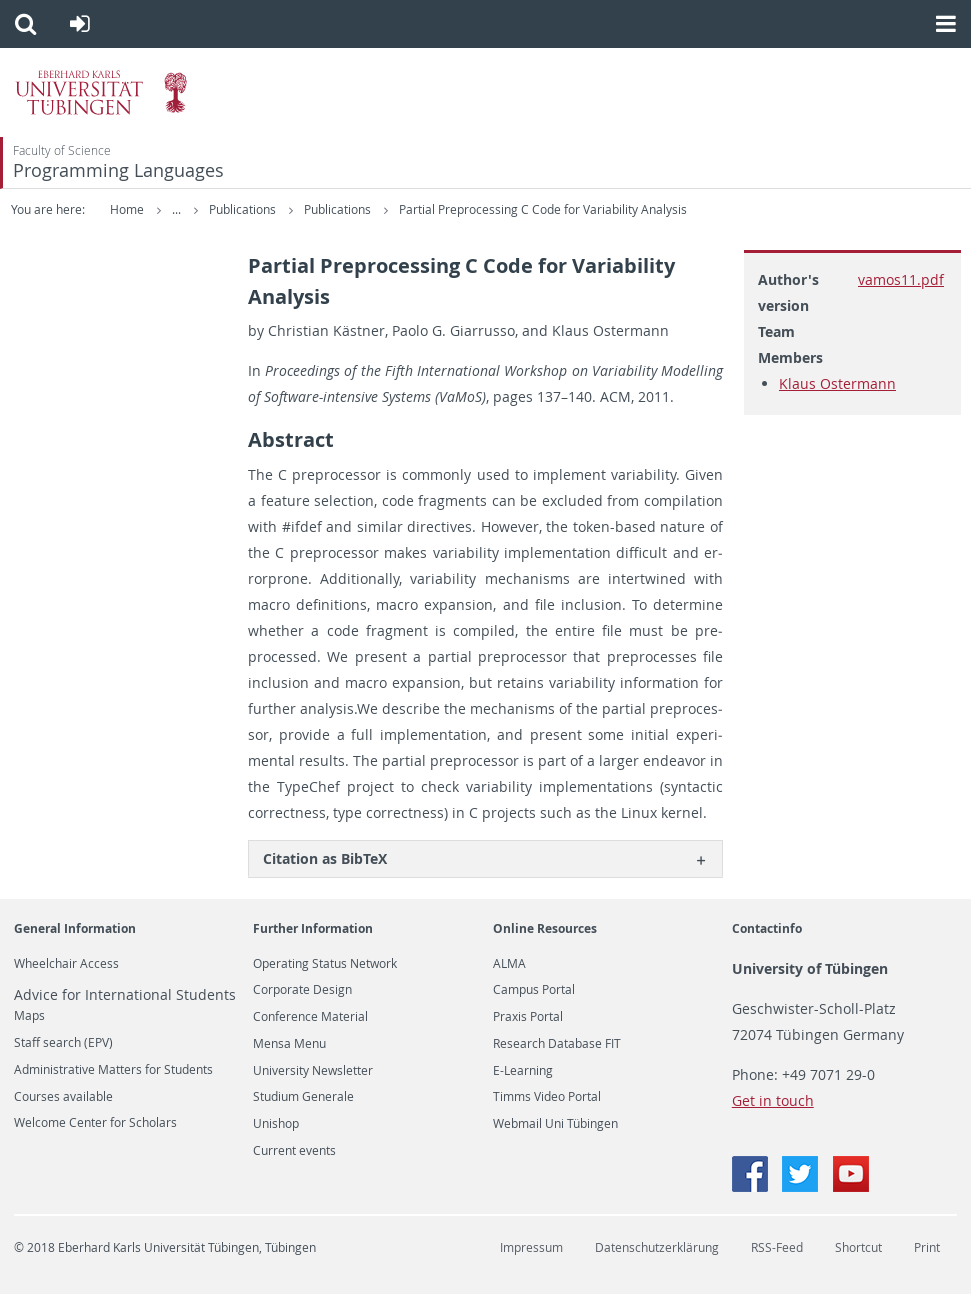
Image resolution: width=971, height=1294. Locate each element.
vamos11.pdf (901, 279)
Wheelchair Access (66, 964)
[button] (25, 24)
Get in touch (773, 1100)
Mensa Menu (289, 1044)
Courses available (63, 1097)
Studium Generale (303, 1097)
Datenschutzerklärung (657, 1247)
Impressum (531, 1247)
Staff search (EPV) (63, 1043)
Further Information (313, 928)
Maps (29, 1016)
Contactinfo (767, 928)
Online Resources (545, 928)
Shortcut (858, 1247)
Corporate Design (302, 990)
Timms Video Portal (547, 1097)
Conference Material (310, 1017)
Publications (324, 209)
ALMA (509, 964)
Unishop (276, 1124)
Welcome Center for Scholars (95, 1123)
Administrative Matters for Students (113, 1070)
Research (236, 209)
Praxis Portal (528, 1017)
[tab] (485, 858)
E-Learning (523, 1071)
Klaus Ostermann (837, 383)
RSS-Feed (777, 1247)
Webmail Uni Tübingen (555, 1124)
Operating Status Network (325, 964)
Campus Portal (534, 990)
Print (927, 1247)
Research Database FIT (557, 1044)
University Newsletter (313, 1071)
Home (127, 209)
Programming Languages (118, 170)
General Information (75, 928)
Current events (294, 1151)
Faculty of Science (62, 150)
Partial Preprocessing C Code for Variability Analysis (623, 209)
